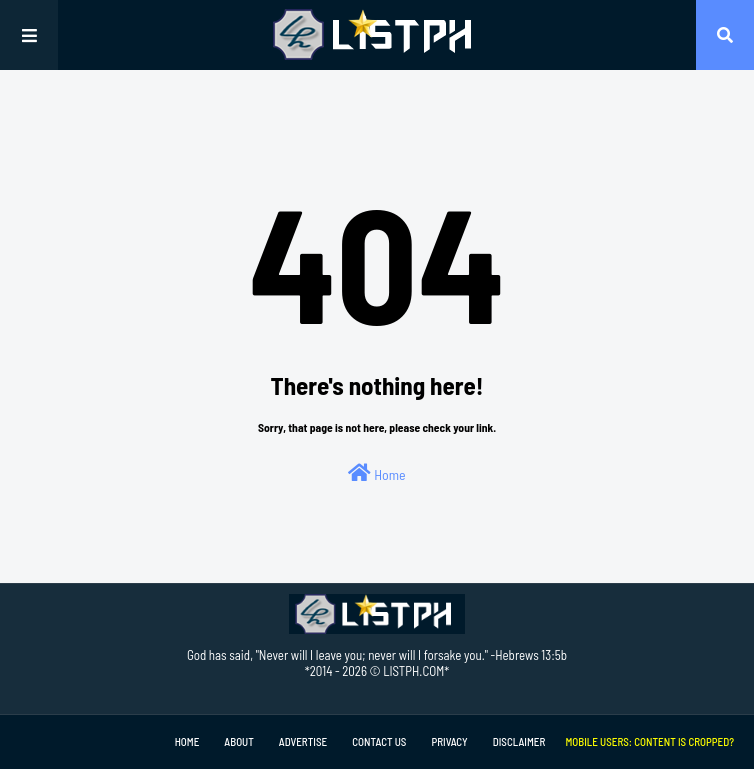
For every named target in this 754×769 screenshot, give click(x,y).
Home (376, 473)
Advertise (303, 741)
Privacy (449, 741)
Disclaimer (519, 741)
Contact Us (379, 741)
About (238, 741)
